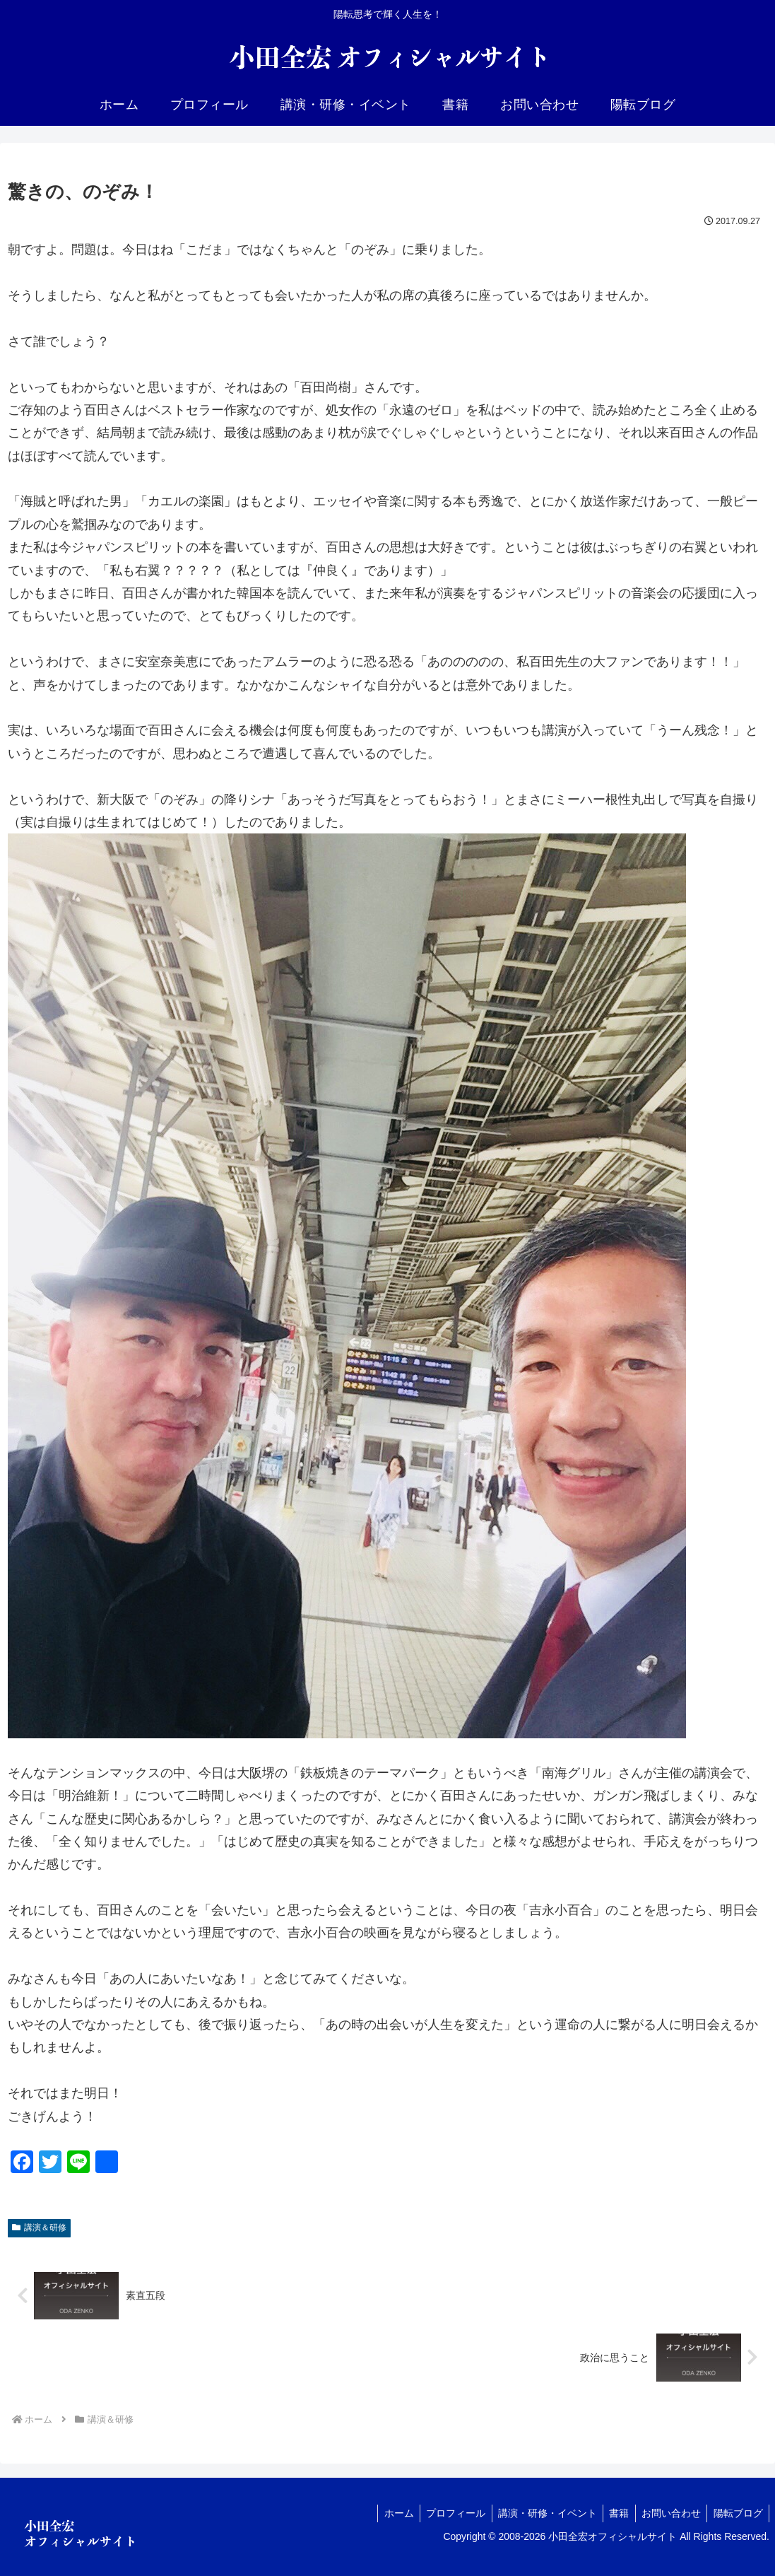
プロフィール (445, 2513)
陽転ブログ (737, 2513)
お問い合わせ (667, 2513)
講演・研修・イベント (539, 2513)
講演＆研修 (39, 2227)
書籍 (613, 2513)
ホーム (386, 2513)
